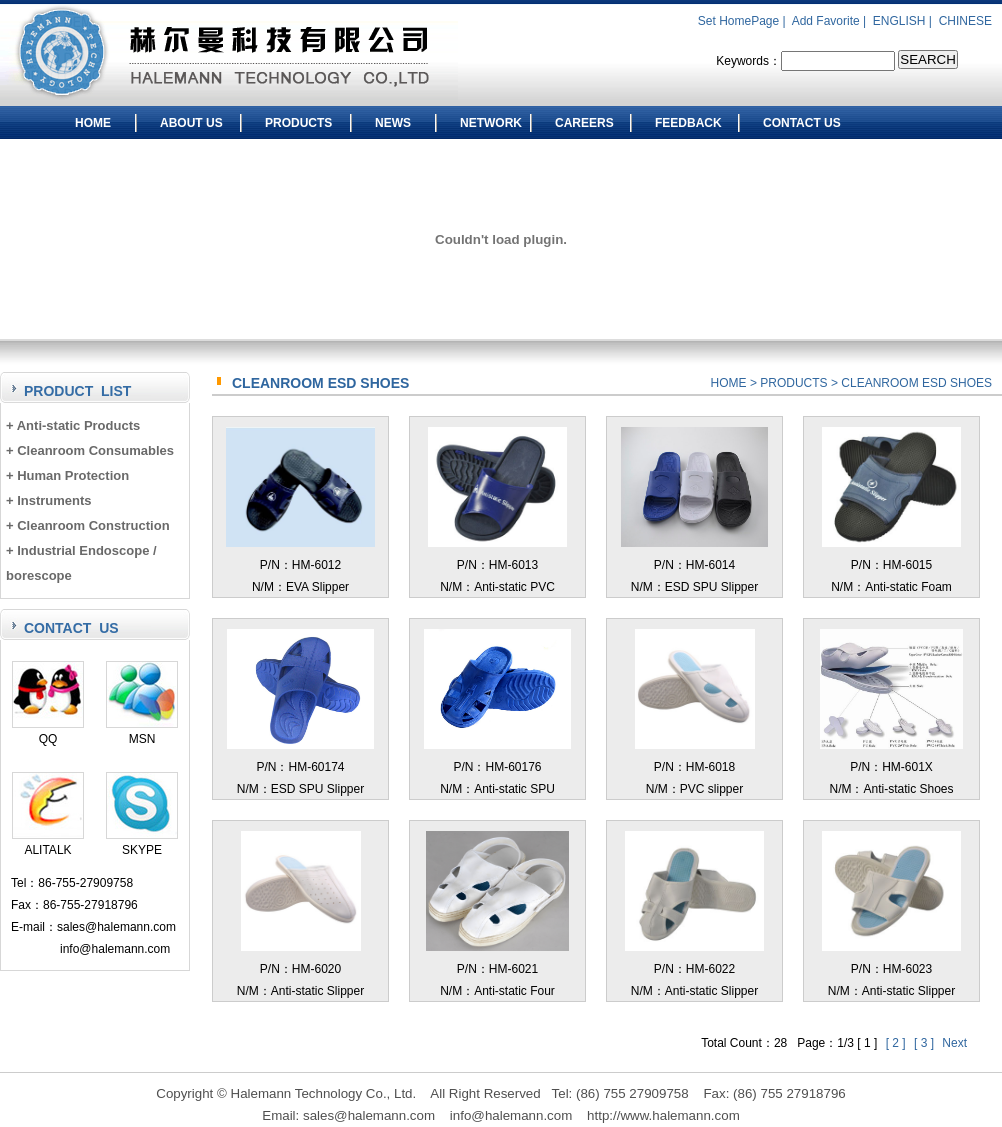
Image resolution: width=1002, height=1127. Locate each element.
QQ (48, 731)
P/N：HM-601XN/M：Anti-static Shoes (891, 767)
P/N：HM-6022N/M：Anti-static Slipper (694, 969)
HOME (93, 123)
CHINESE (965, 21)
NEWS (393, 123)
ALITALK (48, 842)
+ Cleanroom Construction (88, 525)
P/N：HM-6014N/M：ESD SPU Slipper (694, 565)
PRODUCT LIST (77, 391)
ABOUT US (191, 123)
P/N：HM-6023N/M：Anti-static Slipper (891, 969)
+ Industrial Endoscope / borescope (81, 563)
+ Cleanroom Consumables (90, 450)
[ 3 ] (925, 1043)
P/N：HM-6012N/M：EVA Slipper (300, 565)
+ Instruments (49, 500)
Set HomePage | (743, 21)
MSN (142, 731)
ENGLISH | (904, 21)
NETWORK (491, 123)
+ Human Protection (67, 475)
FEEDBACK (688, 123)
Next (954, 1043)
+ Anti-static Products (73, 425)
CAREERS (584, 123)
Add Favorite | (831, 21)
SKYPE (142, 842)
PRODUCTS (298, 123)
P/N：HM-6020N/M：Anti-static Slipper (300, 969)
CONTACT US (802, 123)
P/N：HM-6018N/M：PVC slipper (695, 767)
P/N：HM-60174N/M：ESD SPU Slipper (300, 767)
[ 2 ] (897, 1043)
